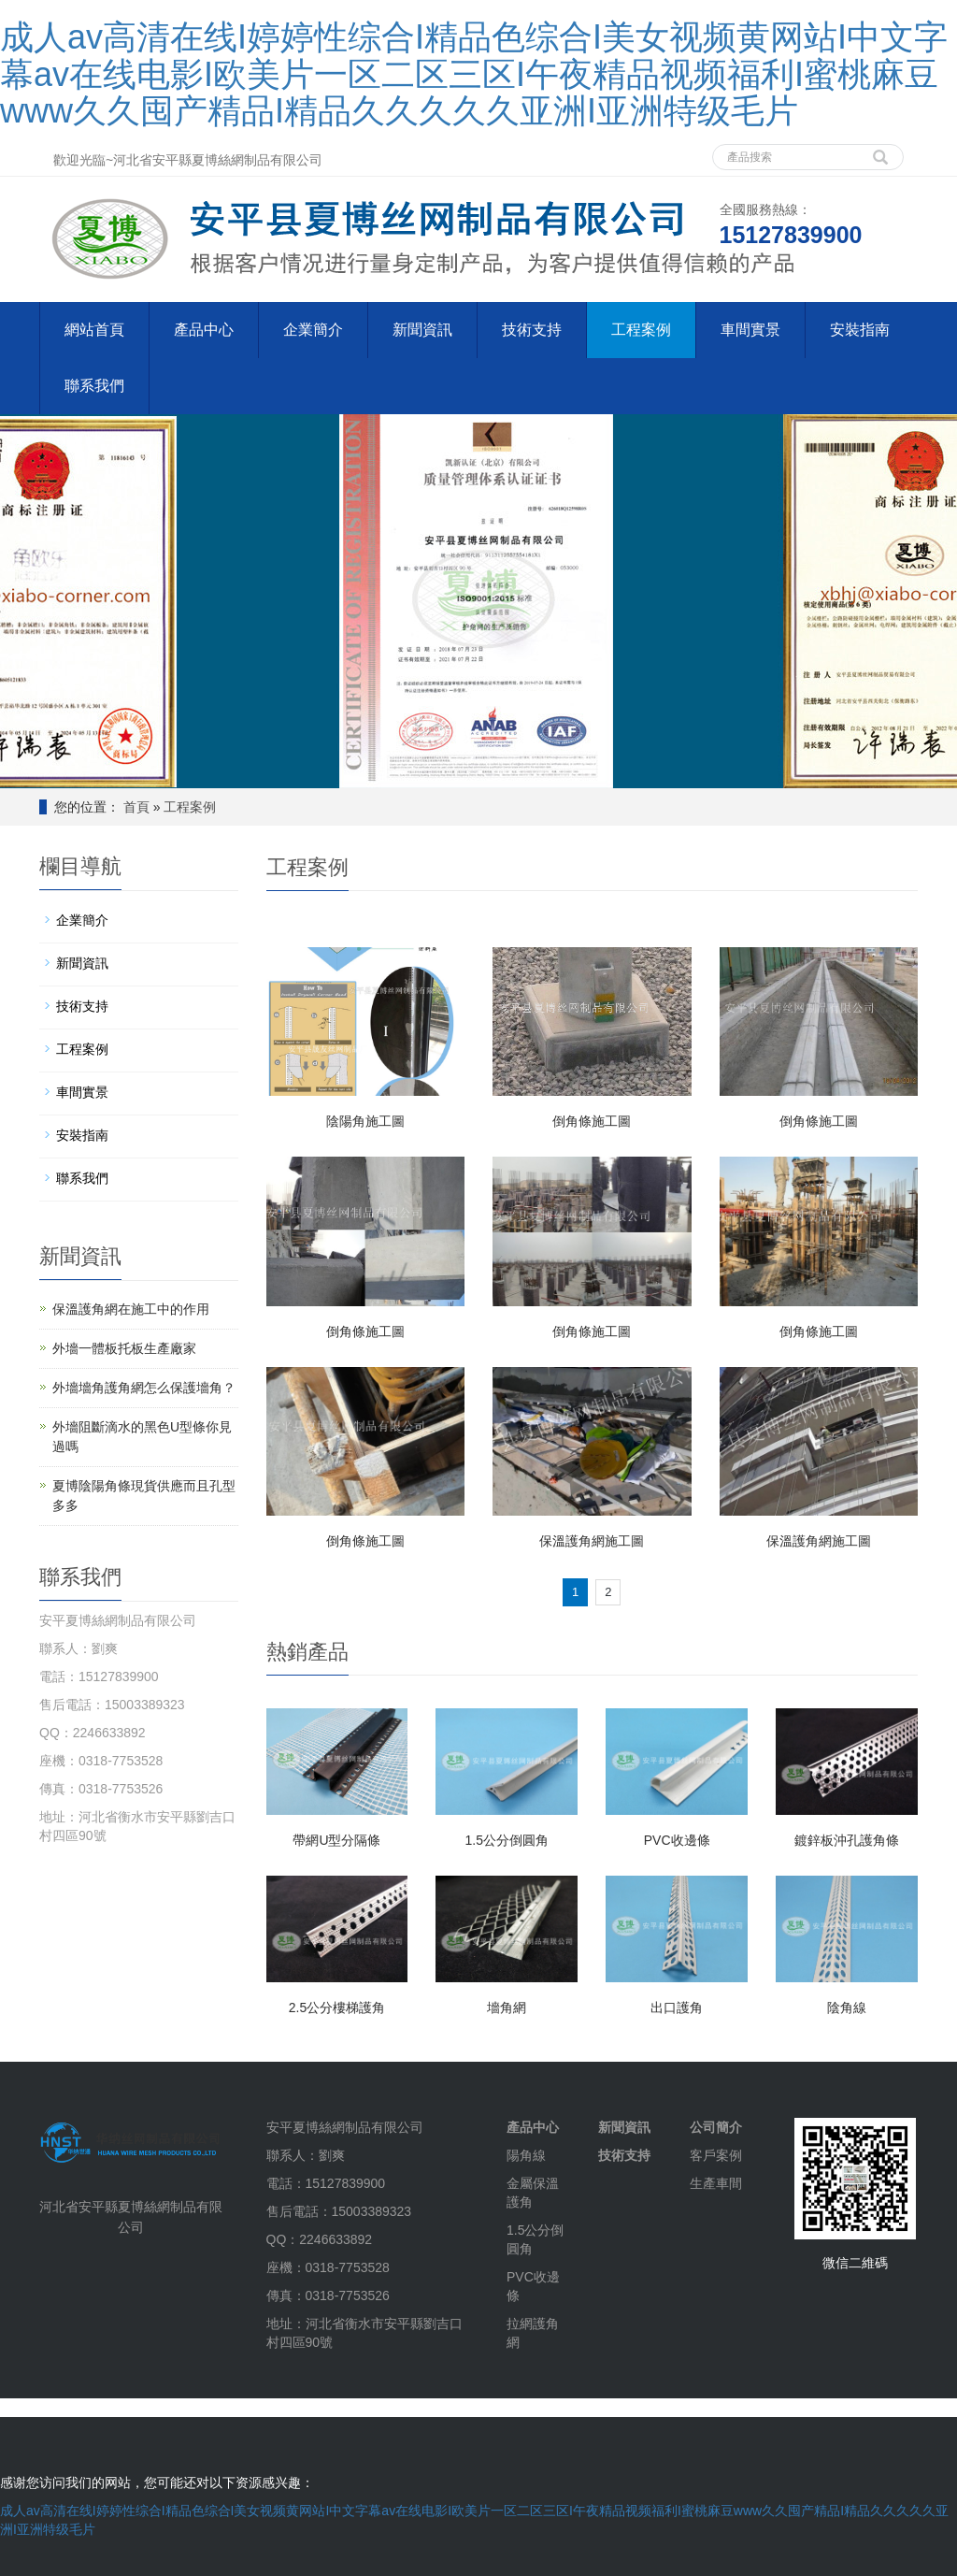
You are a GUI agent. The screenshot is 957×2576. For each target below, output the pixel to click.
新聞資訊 (422, 330)
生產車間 (716, 2183)
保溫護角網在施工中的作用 (130, 1309)
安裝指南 (860, 330)
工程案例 (641, 330)
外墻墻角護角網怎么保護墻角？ (144, 1387)
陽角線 (526, 2155)
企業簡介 (313, 330)
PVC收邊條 (677, 1840)
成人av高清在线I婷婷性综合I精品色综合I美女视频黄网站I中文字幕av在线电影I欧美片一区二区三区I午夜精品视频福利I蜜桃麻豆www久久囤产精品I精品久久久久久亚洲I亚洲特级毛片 (474, 74)
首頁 (136, 806)
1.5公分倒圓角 (507, 1840)
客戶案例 (716, 2155)
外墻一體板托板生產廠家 (124, 1348)
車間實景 (750, 330)
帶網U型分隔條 (336, 1840)
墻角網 (506, 2007)
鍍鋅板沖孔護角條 (846, 1840)
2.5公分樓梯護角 (337, 2007)
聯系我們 (94, 386)
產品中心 (204, 330)
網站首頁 (94, 330)
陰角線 (846, 2007)
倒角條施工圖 (591, 1121)
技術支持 (532, 330)
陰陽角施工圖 (365, 1121)
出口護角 (676, 2007)
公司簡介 (716, 2127)
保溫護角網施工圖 (591, 1540)
